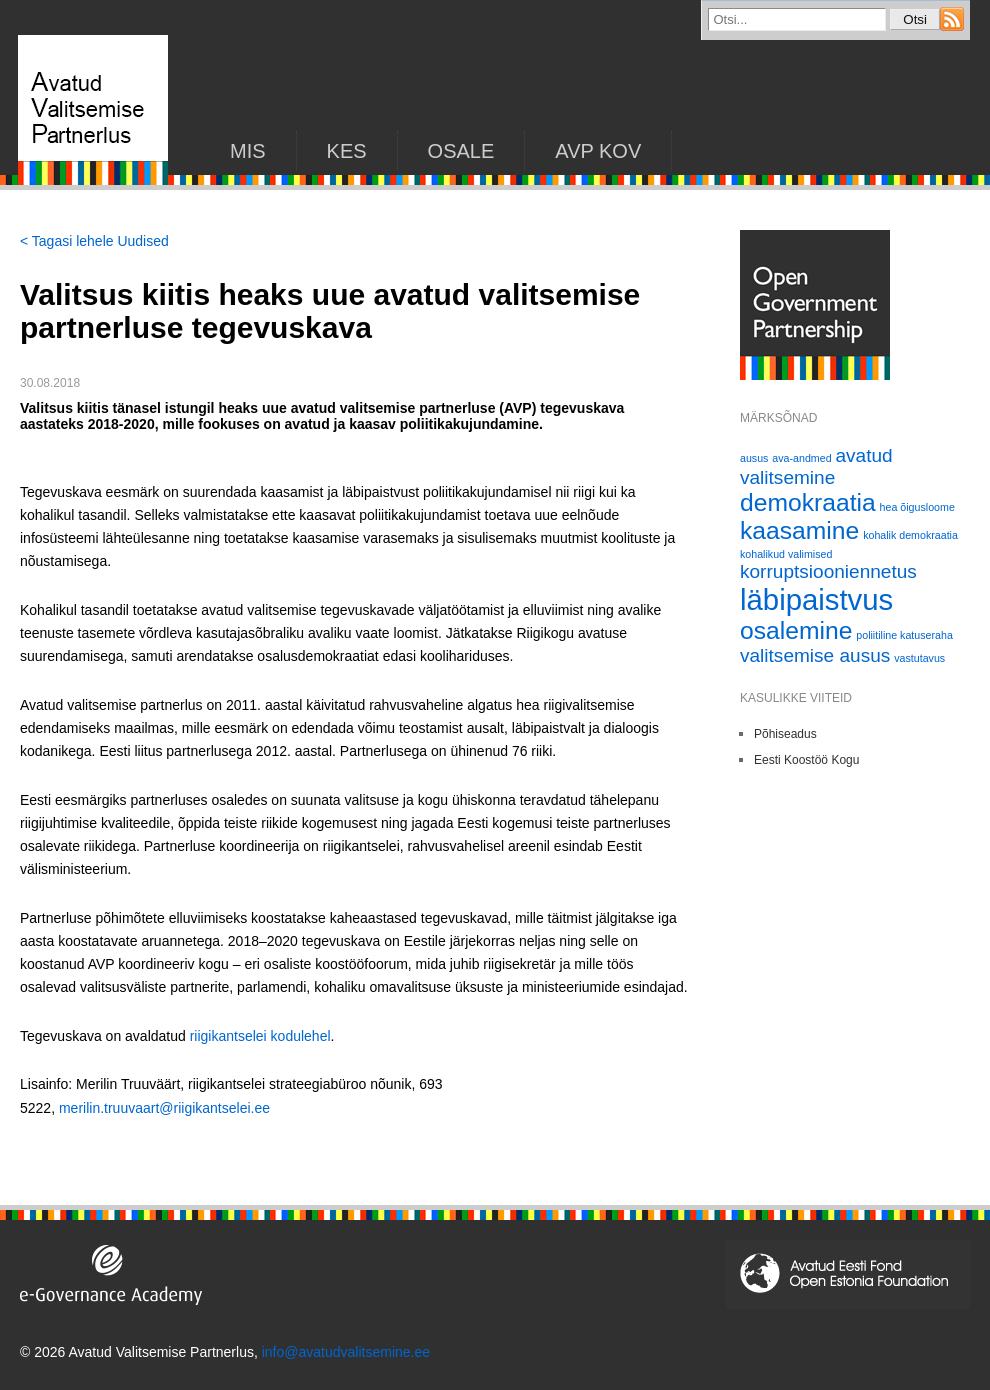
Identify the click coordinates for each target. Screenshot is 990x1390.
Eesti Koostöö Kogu (806, 760)
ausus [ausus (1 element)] (754, 458)
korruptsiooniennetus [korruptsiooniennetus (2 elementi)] (828, 571)
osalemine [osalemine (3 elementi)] (796, 630)
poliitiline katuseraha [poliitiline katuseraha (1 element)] (904, 635)
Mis (248, 151)
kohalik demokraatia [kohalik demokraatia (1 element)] (910, 535)
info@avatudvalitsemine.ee (346, 1352)
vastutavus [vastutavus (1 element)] (919, 658)
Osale (461, 151)
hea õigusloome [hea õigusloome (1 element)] (917, 507)
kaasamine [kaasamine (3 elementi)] (799, 530)
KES (347, 151)
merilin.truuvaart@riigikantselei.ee (164, 1108)
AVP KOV (598, 151)
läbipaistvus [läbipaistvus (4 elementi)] (816, 599)
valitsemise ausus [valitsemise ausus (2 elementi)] (815, 655)
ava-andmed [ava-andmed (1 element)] (801, 458)
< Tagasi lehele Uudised (94, 241)
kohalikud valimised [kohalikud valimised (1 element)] (786, 554)
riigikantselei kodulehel (260, 1036)
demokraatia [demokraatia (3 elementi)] (808, 502)
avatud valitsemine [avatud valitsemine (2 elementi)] (816, 466)
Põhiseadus (785, 734)
